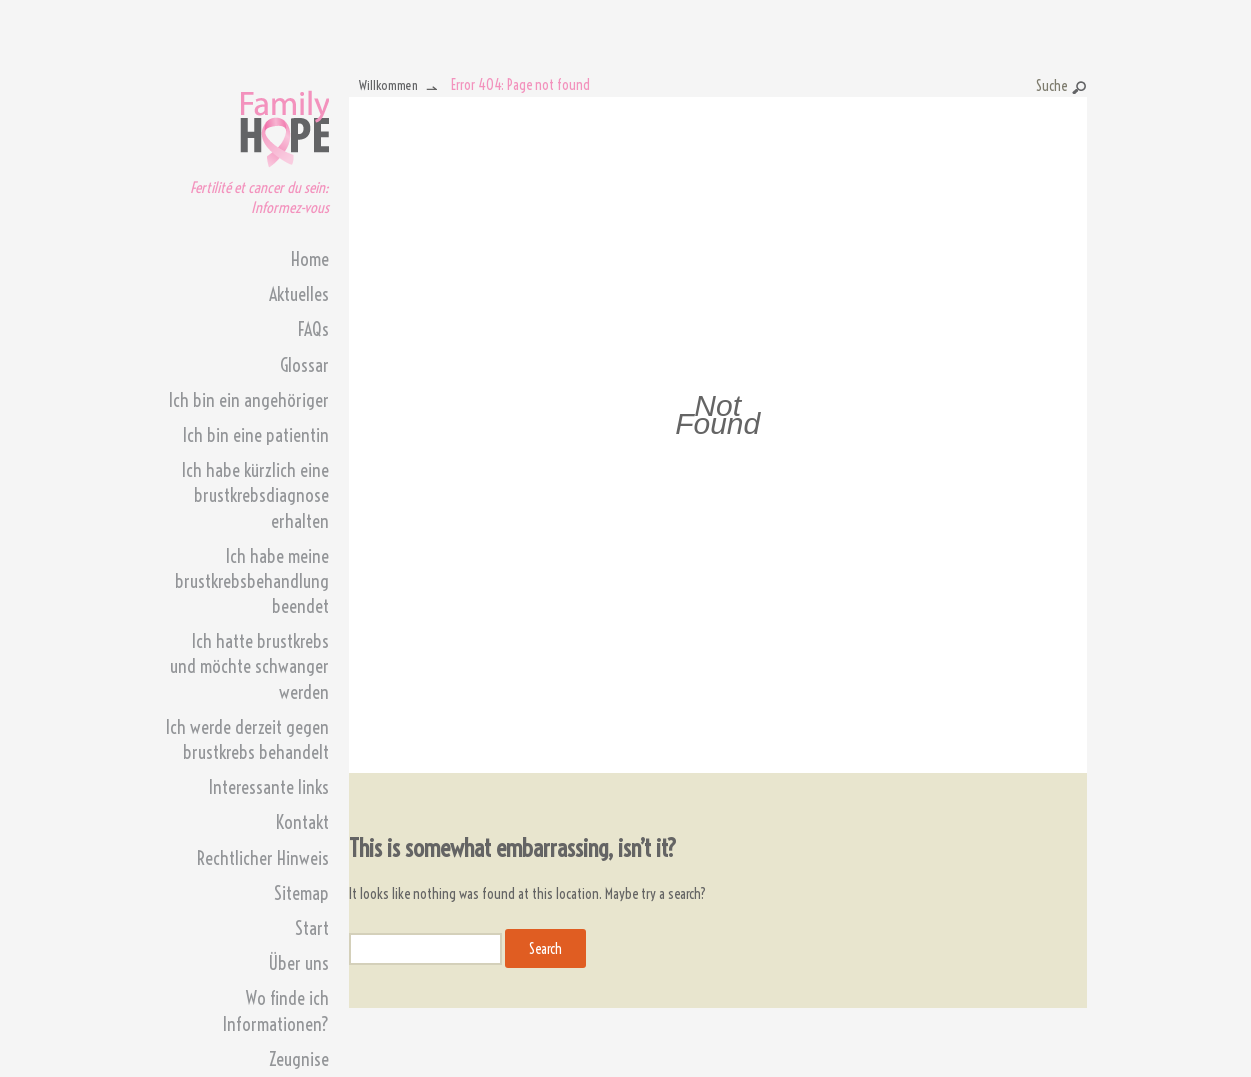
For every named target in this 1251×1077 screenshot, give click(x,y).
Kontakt (302, 822)
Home (310, 259)
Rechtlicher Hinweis (263, 858)
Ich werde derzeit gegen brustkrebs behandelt (247, 740)
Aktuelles (299, 294)
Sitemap (301, 893)
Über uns (298, 963)
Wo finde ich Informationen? (276, 1011)
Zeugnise (299, 1059)
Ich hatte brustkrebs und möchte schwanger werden (249, 666)
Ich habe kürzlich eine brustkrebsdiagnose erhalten (255, 495)
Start (312, 928)
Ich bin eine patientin (256, 435)
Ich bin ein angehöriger (249, 400)
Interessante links (269, 787)
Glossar (304, 365)
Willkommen (388, 85)
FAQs (313, 329)
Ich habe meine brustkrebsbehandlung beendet (252, 581)
